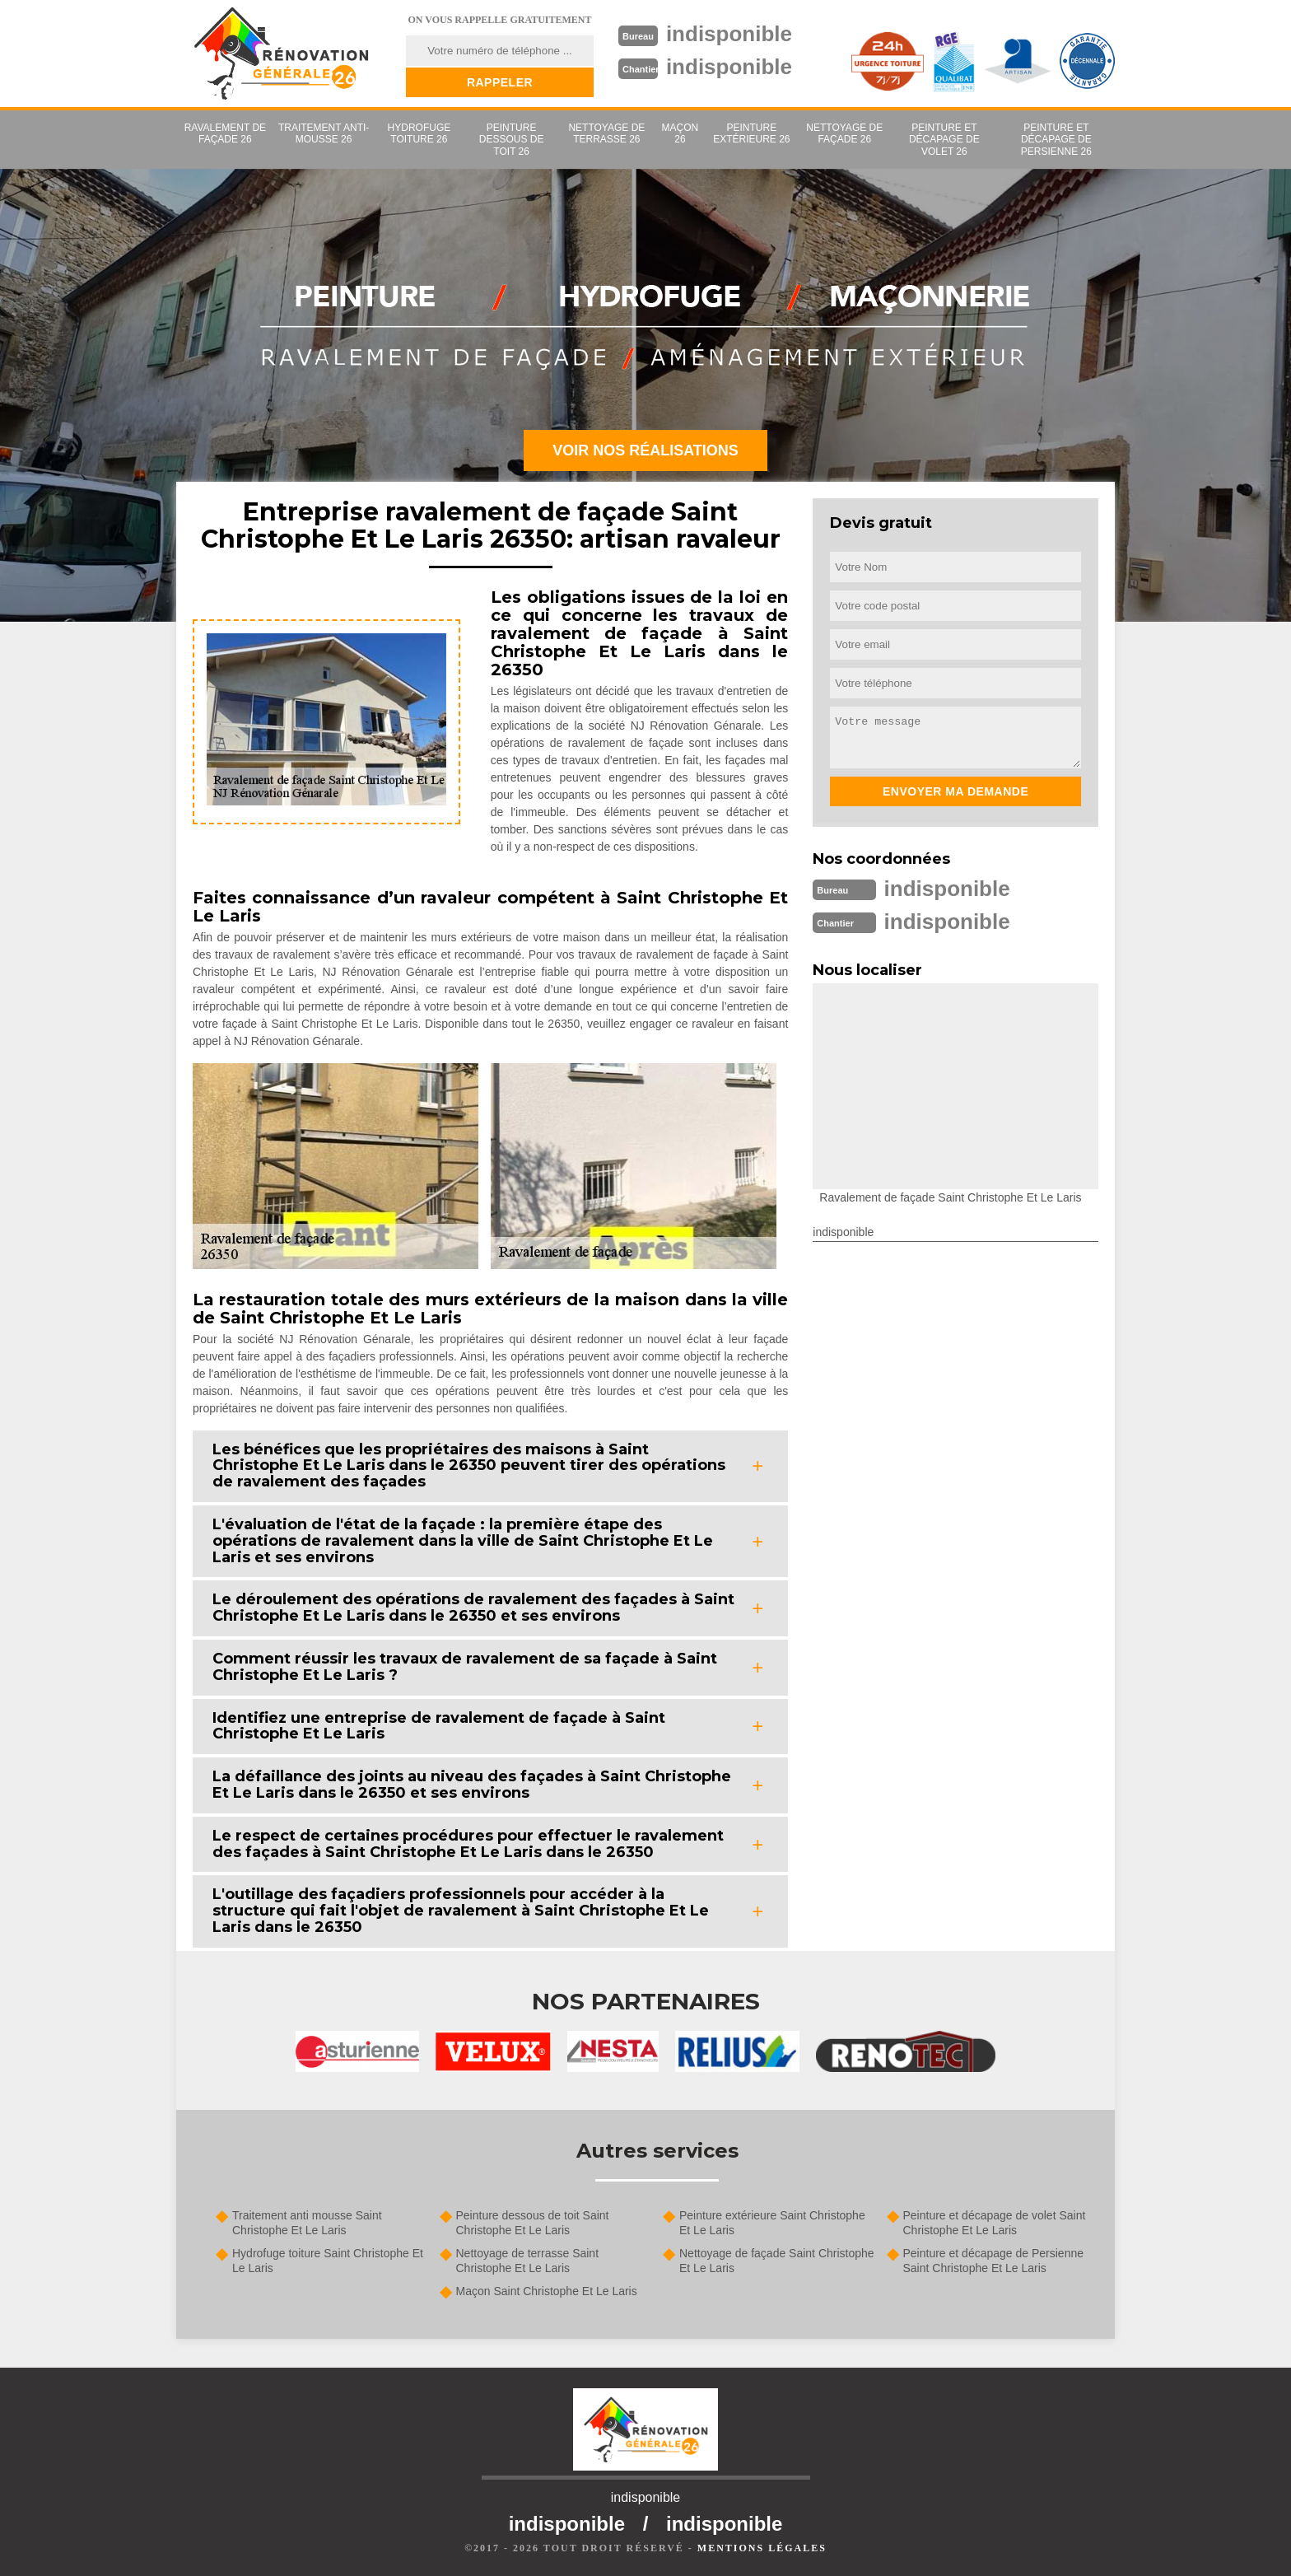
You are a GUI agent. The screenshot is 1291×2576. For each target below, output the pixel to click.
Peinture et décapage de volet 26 (944, 139)
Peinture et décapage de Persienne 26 (1056, 139)
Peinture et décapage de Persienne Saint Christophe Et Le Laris (993, 2261)
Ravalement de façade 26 (225, 133)
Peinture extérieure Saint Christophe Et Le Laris (772, 2223)
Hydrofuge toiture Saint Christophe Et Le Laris (327, 2261)
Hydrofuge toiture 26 (419, 133)
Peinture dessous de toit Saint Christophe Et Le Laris (532, 2223)
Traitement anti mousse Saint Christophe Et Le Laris (307, 2223)
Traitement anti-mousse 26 (323, 133)
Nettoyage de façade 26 (844, 133)
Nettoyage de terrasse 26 (606, 133)
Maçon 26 (680, 133)
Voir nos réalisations (645, 450)
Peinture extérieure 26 (751, 133)
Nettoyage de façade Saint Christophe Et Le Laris (776, 2261)
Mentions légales (762, 2548)
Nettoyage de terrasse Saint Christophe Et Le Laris (527, 2261)
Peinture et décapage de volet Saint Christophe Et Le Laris (994, 2223)
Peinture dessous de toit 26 (511, 139)
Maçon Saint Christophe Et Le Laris (546, 2291)
